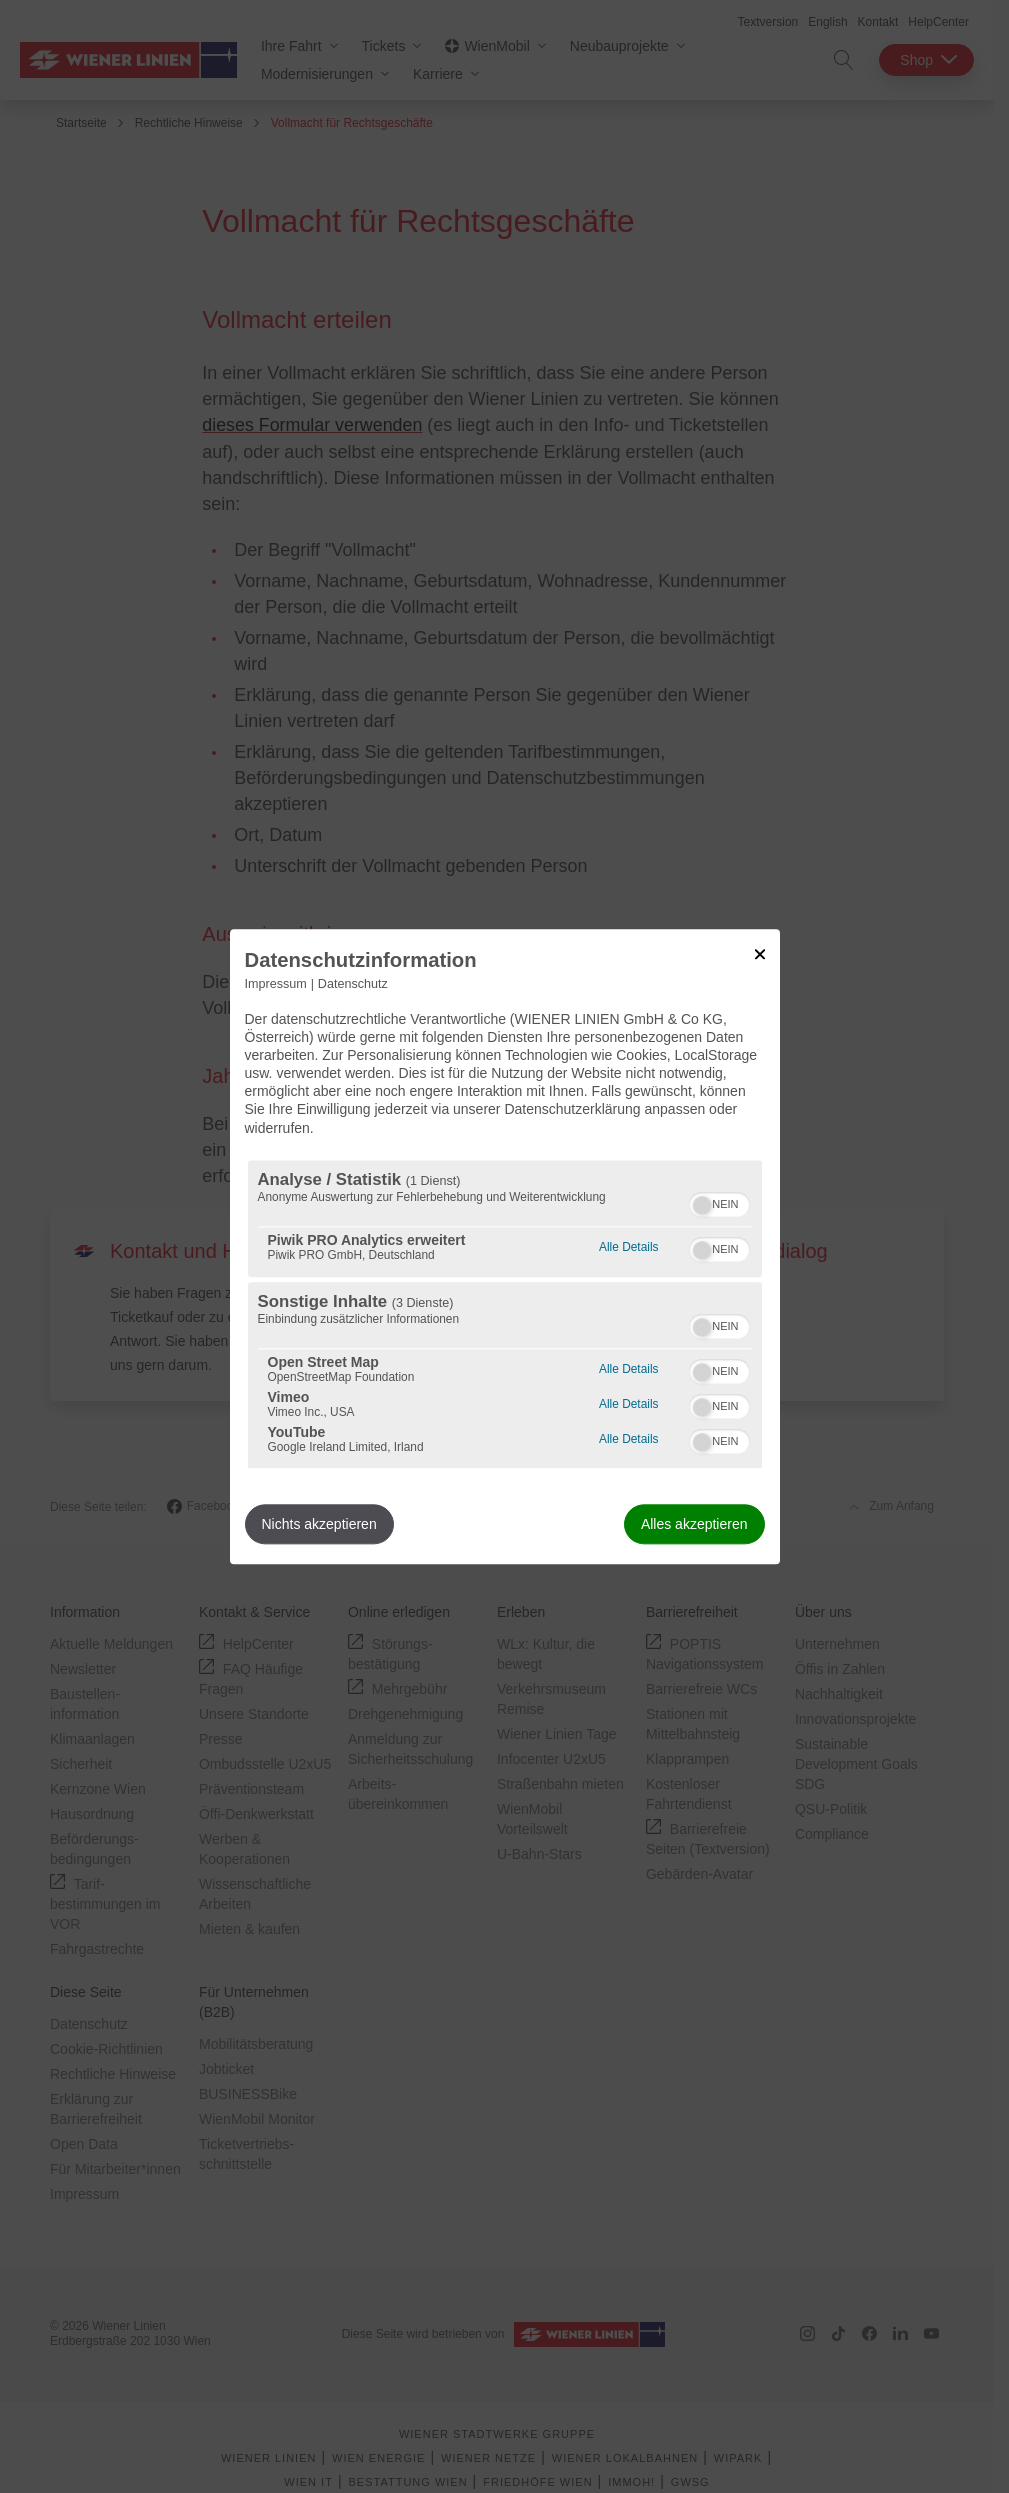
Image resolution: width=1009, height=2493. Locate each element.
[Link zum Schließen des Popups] (760, 954)
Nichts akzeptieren (319, 1524)
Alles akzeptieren (694, 1524)
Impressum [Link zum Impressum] (276, 984)
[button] (702, 1205)
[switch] (719, 1202)
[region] (505, 1314)
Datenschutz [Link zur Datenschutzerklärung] (353, 984)
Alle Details (628, 1244)
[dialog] (505, 1246)
